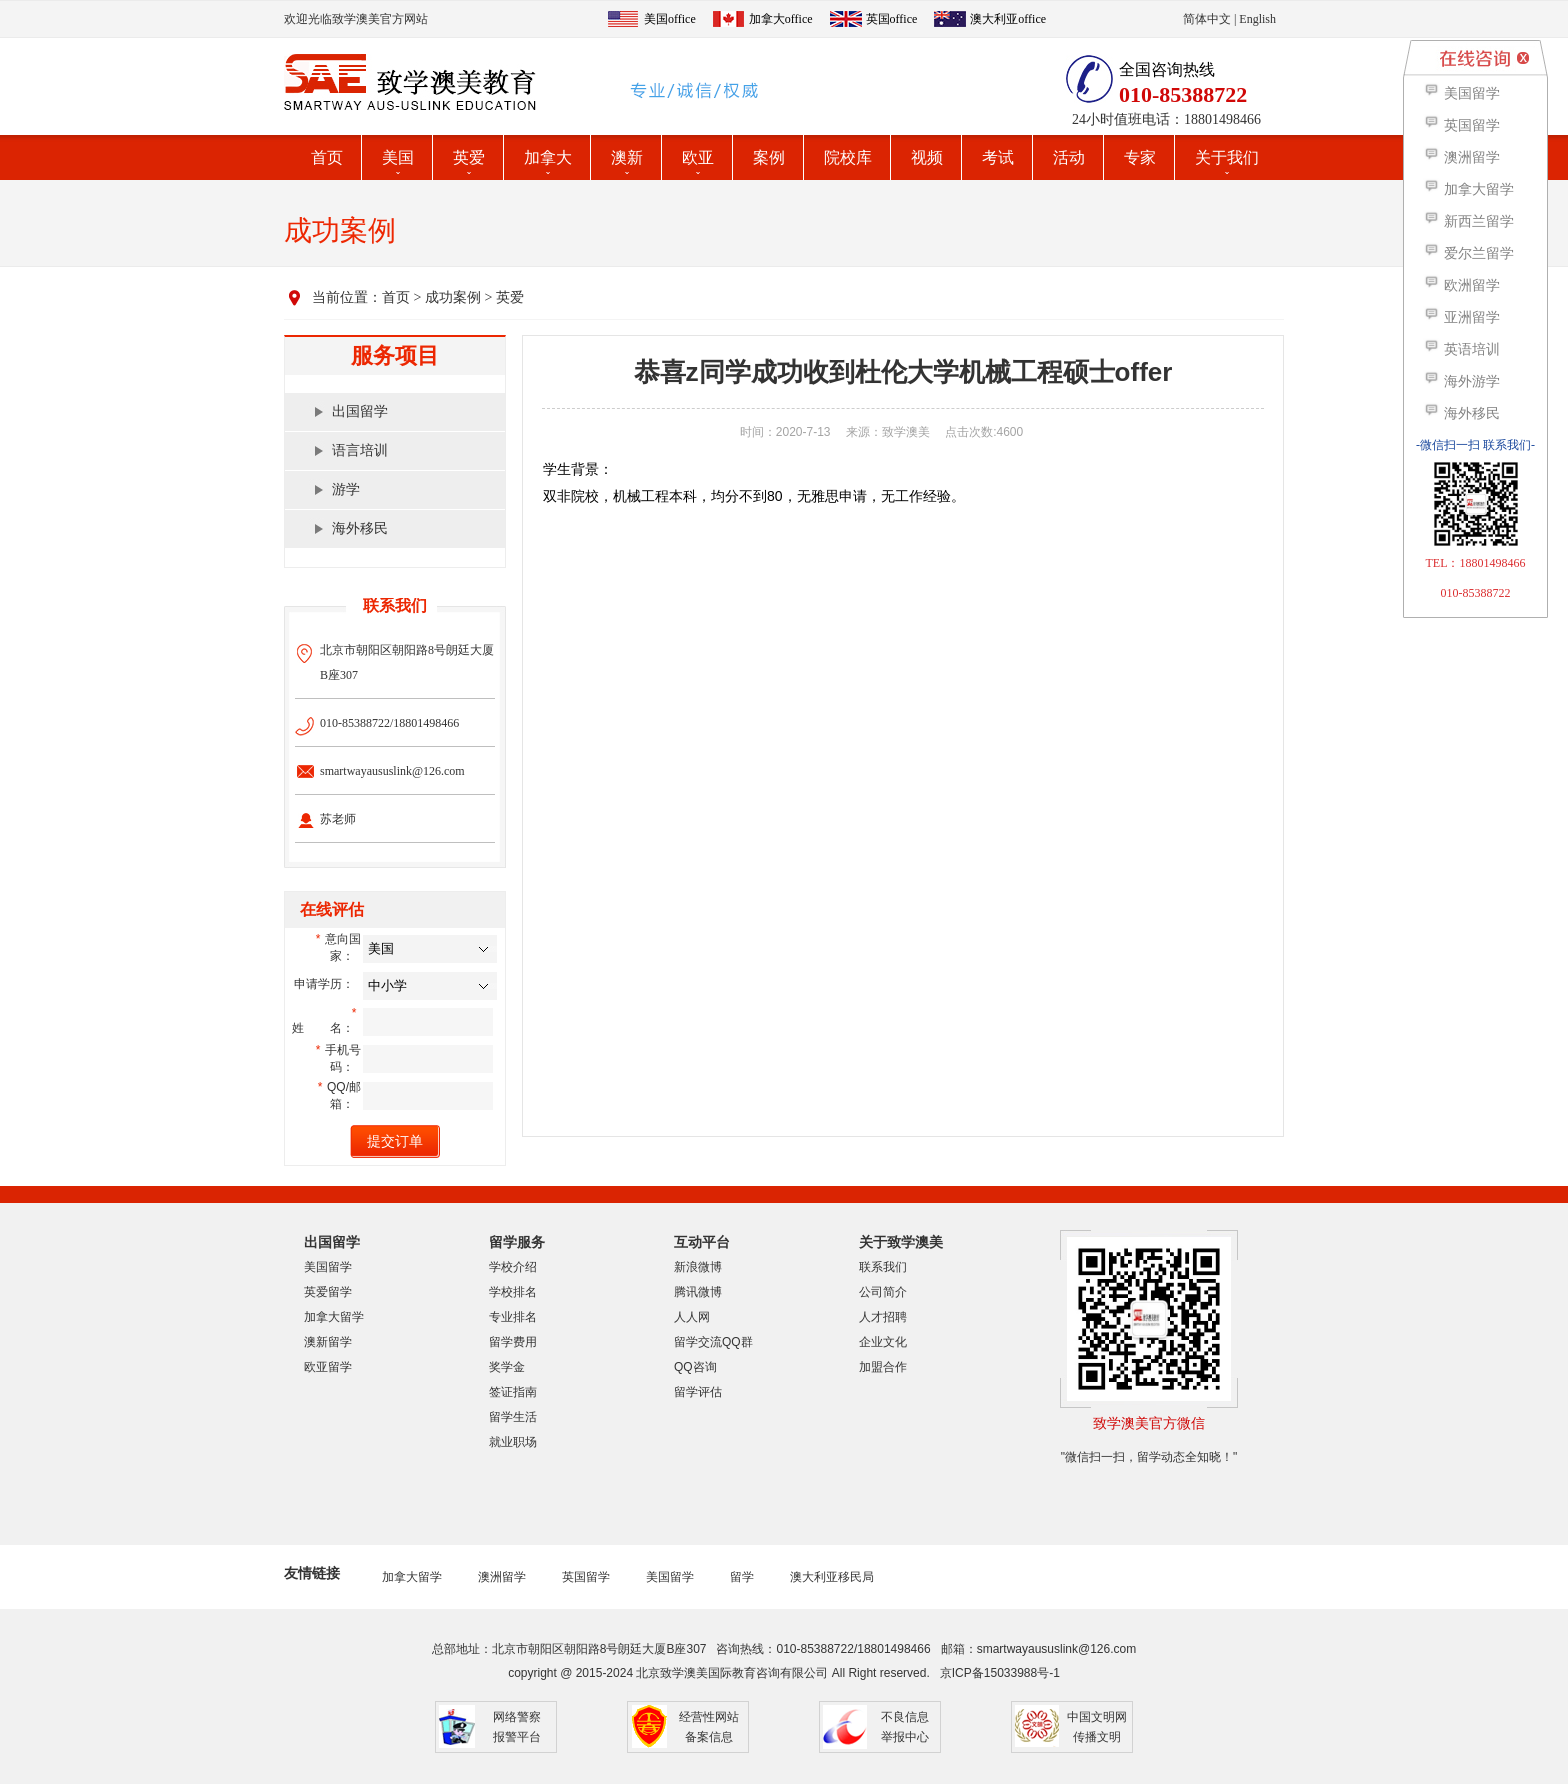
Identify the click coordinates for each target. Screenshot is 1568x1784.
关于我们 (1227, 157)
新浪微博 (698, 1267)
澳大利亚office (1008, 19)
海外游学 (1461, 381)
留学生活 (513, 1417)
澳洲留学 (502, 1577)
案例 (769, 157)
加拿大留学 (334, 1317)
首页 (327, 157)
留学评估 (698, 1392)
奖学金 (507, 1367)
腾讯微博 (698, 1292)
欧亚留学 (328, 1367)
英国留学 (586, 1577)
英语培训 (1461, 349)
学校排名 (513, 1292)
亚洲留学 (1461, 317)
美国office (670, 19)
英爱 (469, 157)
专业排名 (513, 1317)
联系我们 (883, 1267)
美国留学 (328, 1267)
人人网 (692, 1317)
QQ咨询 (695, 1367)
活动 (1069, 157)
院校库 (848, 157)
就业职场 (513, 1442)
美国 (398, 157)
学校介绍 (513, 1267)
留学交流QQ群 (713, 1342)
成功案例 (453, 297)
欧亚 (698, 157)
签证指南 (513, 1392)
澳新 (627, 157)
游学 (346, 489)
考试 (998, 157)
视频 (927, 157)
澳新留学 (328, 1342)
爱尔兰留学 (1468, 253)
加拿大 (548, 157)
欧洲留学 (1461, 285)
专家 (1140, 157)
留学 (742, 1577)
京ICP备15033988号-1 (1000, 1673)
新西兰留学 (1468, 221)
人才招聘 (883, 1317)
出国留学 (360, 411)
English (1257, 19)
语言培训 (360, 450)
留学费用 (513, 1342)
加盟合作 (883, 1367)
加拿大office (781, 19)
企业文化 (883, 1342)
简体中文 (1207, 19)
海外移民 (360, 528)
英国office (892, 19)
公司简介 (883, 1292)
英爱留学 (328, 1292)
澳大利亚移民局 (832, 1577)
